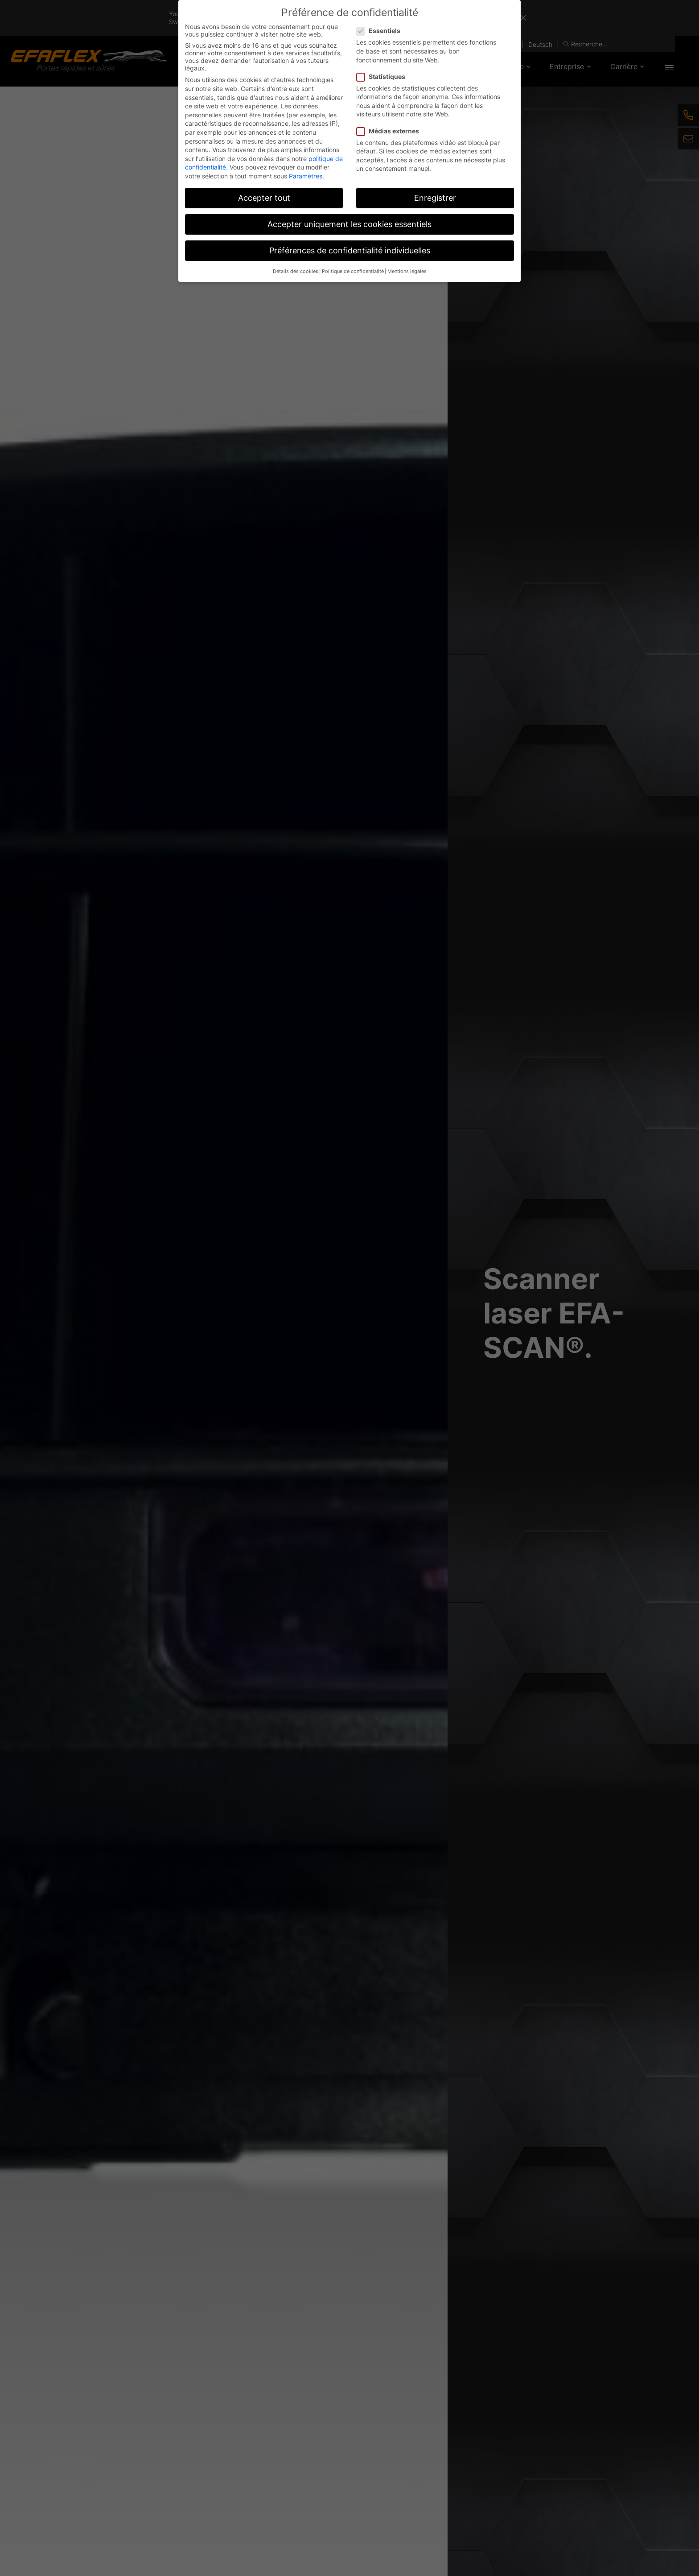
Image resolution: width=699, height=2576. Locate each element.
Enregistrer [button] (435, 198)
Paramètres (305, 176)
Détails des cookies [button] (295, 271)
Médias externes (390, 131)
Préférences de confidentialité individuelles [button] (349, 250)
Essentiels (381, 30)
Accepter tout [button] (264, 198)
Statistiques (383, 76)
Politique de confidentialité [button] (353, 271)
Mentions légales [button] (407, 271)
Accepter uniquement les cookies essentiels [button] (349, 224)
